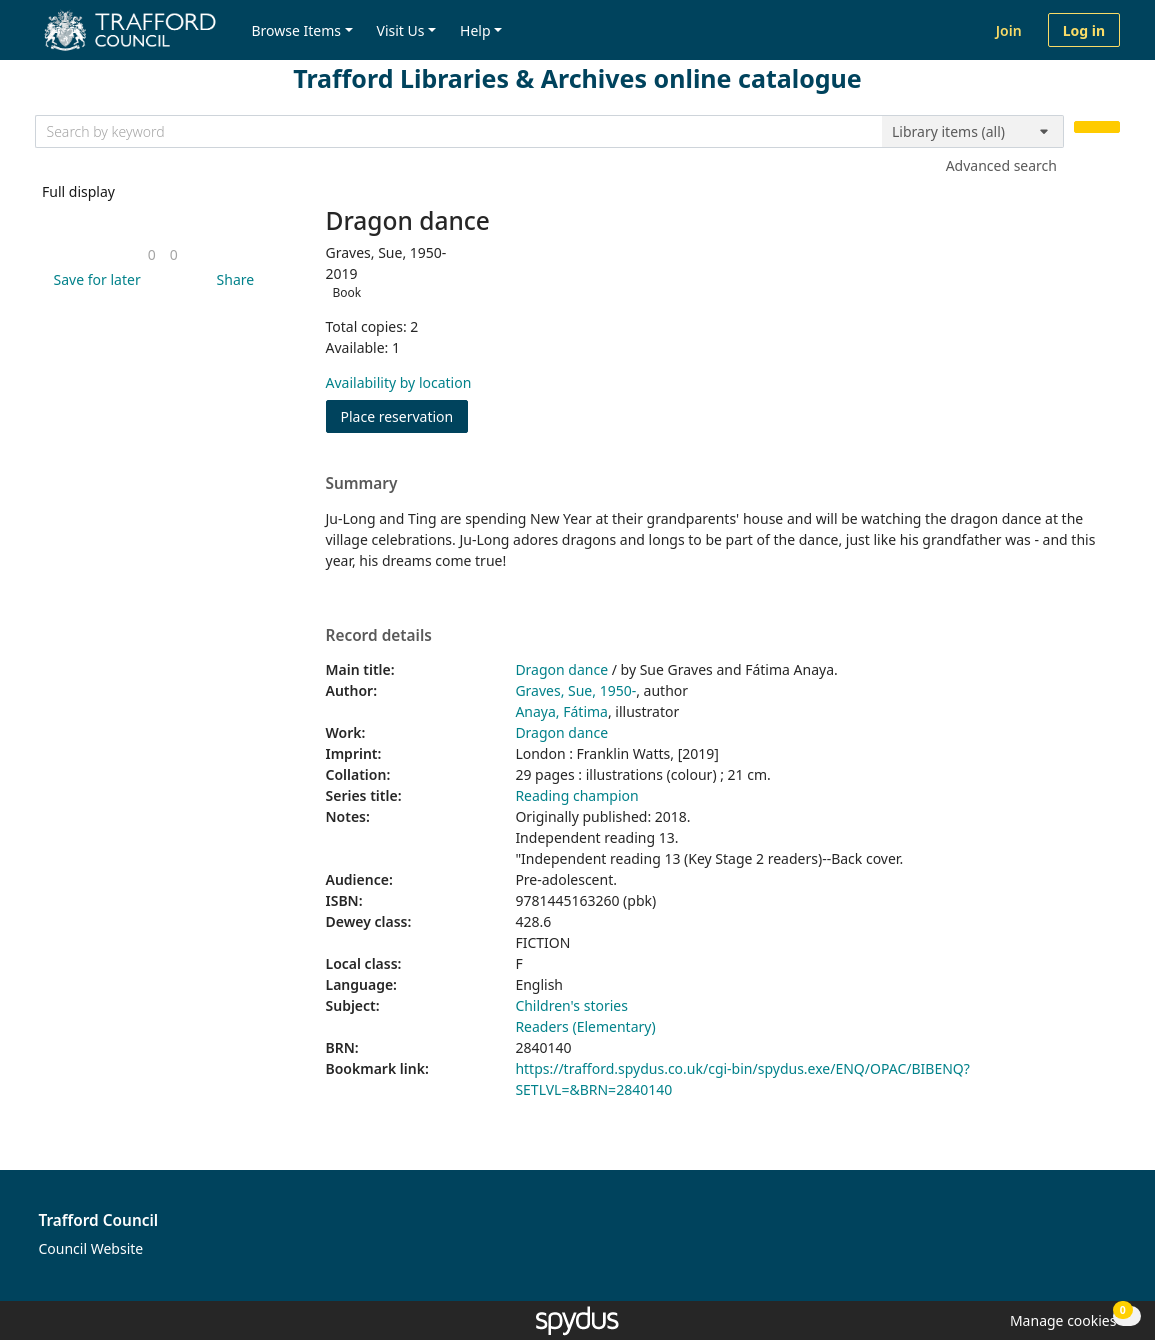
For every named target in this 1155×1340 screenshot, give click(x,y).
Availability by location (399, 382)
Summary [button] (362, 484)
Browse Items (296, 30)
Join (1009, 30)
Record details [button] (379, 636)
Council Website (91, 1248)
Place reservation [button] (405, 415)
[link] (152, 254)
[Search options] (973, 132)
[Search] (1097, 127)
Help (475, 30)
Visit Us (401, 30)
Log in (1084, 30)
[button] (94, 279)
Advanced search (1001, 165)
